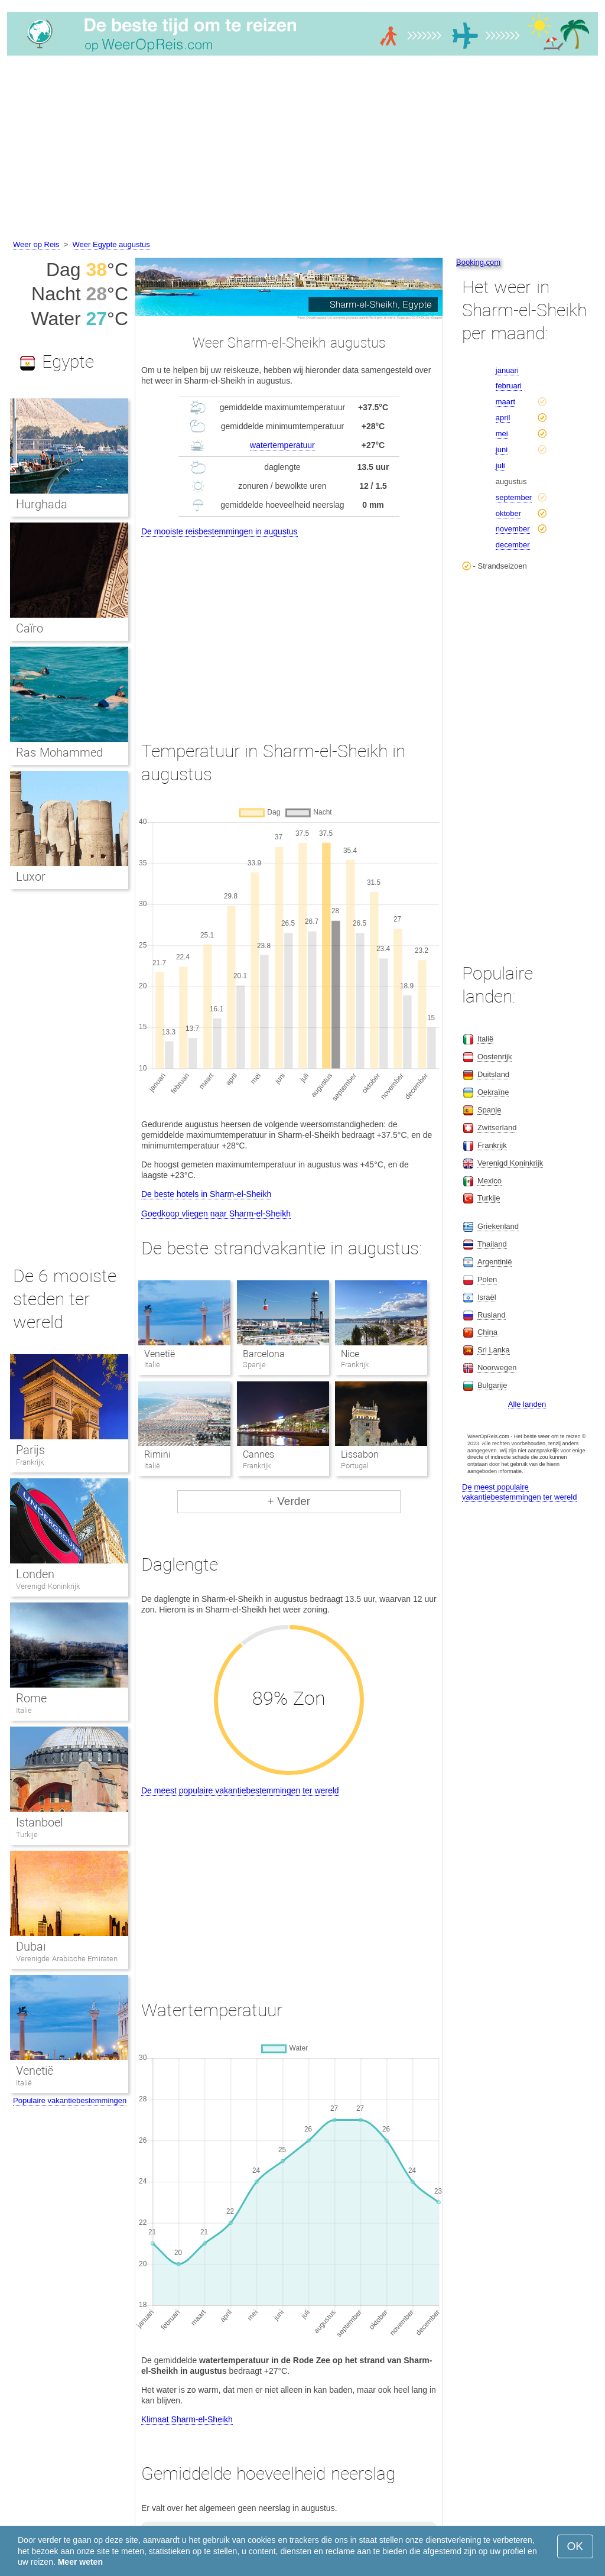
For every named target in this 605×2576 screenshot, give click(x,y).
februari (509, 385)
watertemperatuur (282, 445)
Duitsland (493, 1074)
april (503, 417)
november (513, 528)
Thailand (492, 1244)
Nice (350, 1354)
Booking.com (478, 262)
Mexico (489, 1180)
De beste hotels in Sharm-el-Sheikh (206, 1194)
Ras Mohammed (59, 752)
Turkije (27, 1834)
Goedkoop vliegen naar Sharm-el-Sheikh (216, 1213)
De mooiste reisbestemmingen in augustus (219, 531)
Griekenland (498, 1226)
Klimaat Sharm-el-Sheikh (187, 2419)
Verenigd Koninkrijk (48, 1586)
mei (502, 433)
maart (505, 401)
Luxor (30, 877)
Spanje (489, 1109)
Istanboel (39, 1822)
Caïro (29, 628)
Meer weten (80, 2562)
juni (502, 449)
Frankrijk (30, 1462)
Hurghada (41, 504)
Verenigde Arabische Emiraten (67, 1958)
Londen (35, 1574)
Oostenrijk (494, 1056)
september (514, 497)
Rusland (491, 1314)
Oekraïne (493, 1092)
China (487, 1332)
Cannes (258, 1454)
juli (500, 465)
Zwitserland (496, 1127)
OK (575, 2546)
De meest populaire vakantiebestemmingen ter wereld (240, 1790)
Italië (24, 1710)
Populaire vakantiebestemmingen (69, 2100)
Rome (31, 1698)
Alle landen (527, 1404)
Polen (487, 1279)
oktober (508, 513)
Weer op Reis (36, 244)
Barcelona (264, 1354)
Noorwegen (497, 1367)
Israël (486, 1297)
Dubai (30, 1946)
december (513, 544)
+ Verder (289, 1501)
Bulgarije (492, 1385)
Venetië (159, 1354)
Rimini (157, 1454)
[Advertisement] (302, 149)
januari (507, 370)
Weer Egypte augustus (111, 244)
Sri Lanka (493, 1349)
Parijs (30, 1450)
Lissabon (360, 1454)
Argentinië (494, 1261)
